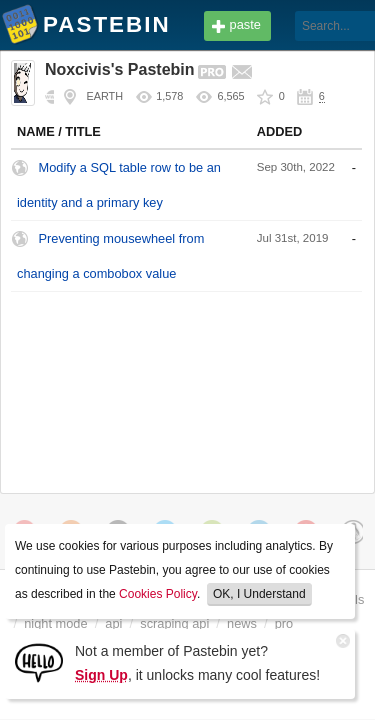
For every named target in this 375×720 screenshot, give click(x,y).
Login (331, 26)
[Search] (273, 26)
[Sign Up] (39, 661)
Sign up (330, 57)
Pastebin (20, 28)
